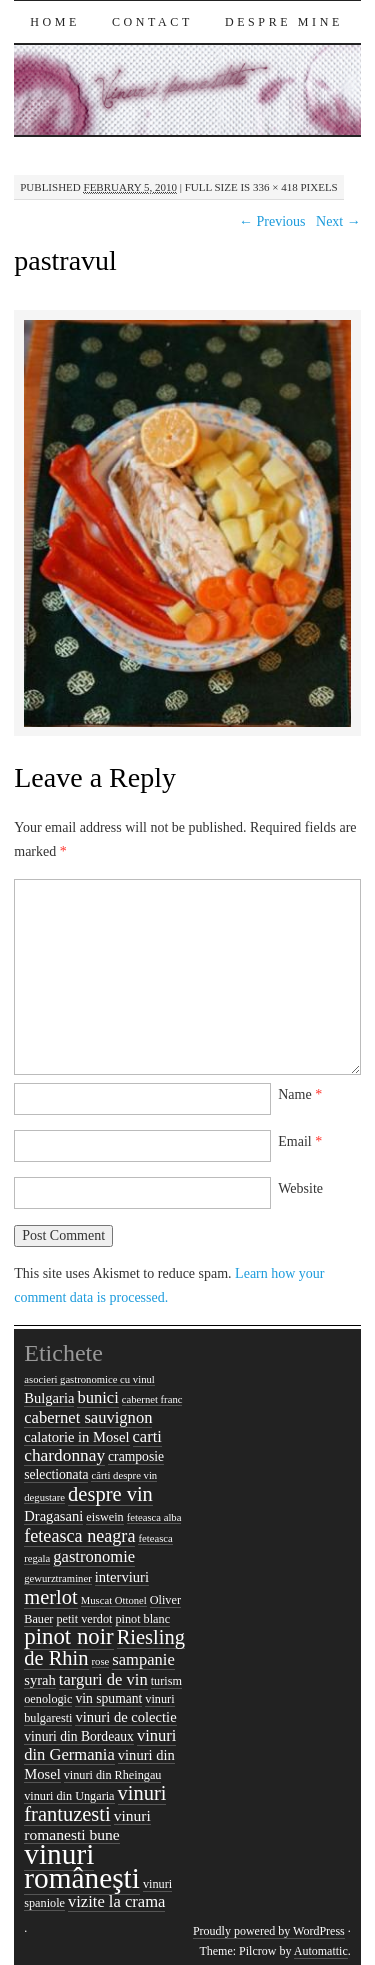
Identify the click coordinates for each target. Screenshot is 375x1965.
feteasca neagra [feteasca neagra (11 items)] (79, 1536)
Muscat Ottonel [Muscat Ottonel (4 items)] (114, 1600)
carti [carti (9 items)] (147, 1436)
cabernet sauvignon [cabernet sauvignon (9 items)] (88, 1417)
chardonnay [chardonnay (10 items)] (64, 1455)
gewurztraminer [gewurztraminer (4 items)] (57, 1578)
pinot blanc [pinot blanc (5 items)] (142, 1619)
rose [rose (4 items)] (101, 1661)
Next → (338, 221)
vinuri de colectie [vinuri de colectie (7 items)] (125, 1717)
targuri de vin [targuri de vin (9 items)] (103, 1679)
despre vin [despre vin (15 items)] (110, 1494)
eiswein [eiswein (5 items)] (104, 1517)
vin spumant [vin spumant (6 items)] (108, 1698)
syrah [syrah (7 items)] (40, 1680)
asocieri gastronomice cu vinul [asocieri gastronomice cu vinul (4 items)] (89, 1379)
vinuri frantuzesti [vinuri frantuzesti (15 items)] (95, 1803)
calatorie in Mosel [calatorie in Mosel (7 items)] (76, 1437)
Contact (152, 22)
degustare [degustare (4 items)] (44, 1497)
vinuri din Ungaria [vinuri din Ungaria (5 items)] (69, 1796)
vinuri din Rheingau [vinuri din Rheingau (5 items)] (113, 1775)
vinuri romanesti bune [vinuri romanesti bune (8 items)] (87, 1825)
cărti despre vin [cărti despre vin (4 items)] (124, 1475)
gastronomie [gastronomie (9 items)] (94, 1556)
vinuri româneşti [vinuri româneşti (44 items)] (82, 1866)
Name (300, 1094)
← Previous (272, 221)
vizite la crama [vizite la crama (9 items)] (116, 1901)
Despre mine (284, 22)
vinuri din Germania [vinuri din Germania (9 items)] (100, 1745)
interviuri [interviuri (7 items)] (122, 1577)
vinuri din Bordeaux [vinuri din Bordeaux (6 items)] (79, 1736)
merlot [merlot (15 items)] (50, 1597)
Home (55, 22)
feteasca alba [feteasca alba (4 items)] (154, 1517)
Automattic (321, 1951)
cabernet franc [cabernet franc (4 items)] (152, 1399)
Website (300, 1188)
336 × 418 (275, 187)
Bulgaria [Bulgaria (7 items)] (49, 1398)
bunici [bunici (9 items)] (97, 1397)
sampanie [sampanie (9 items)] (143, 1659)
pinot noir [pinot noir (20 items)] (68, 1636)
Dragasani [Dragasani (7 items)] (53, 1516)
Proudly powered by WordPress (269, 1931)
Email (300, 1141)
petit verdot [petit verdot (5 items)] (84, 1619)
